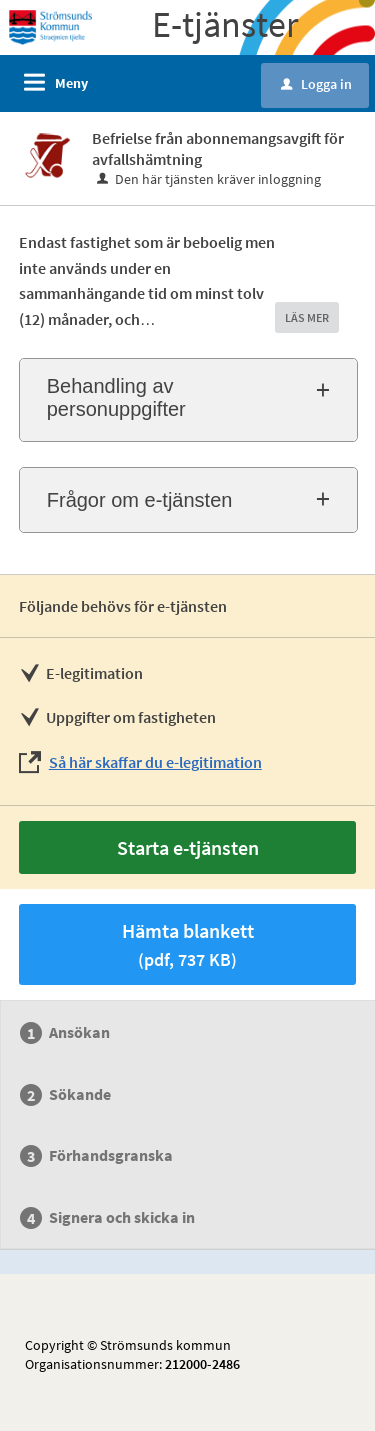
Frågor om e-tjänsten (140, 500)
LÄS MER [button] (307, 317)
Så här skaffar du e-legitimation (155, 762)
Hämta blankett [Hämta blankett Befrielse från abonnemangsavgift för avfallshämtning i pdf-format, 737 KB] (188, 944)
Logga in (316, 84)
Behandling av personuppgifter (116, 397)
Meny (71, 83)
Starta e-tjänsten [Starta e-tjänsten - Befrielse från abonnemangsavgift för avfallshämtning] (188, 847)
